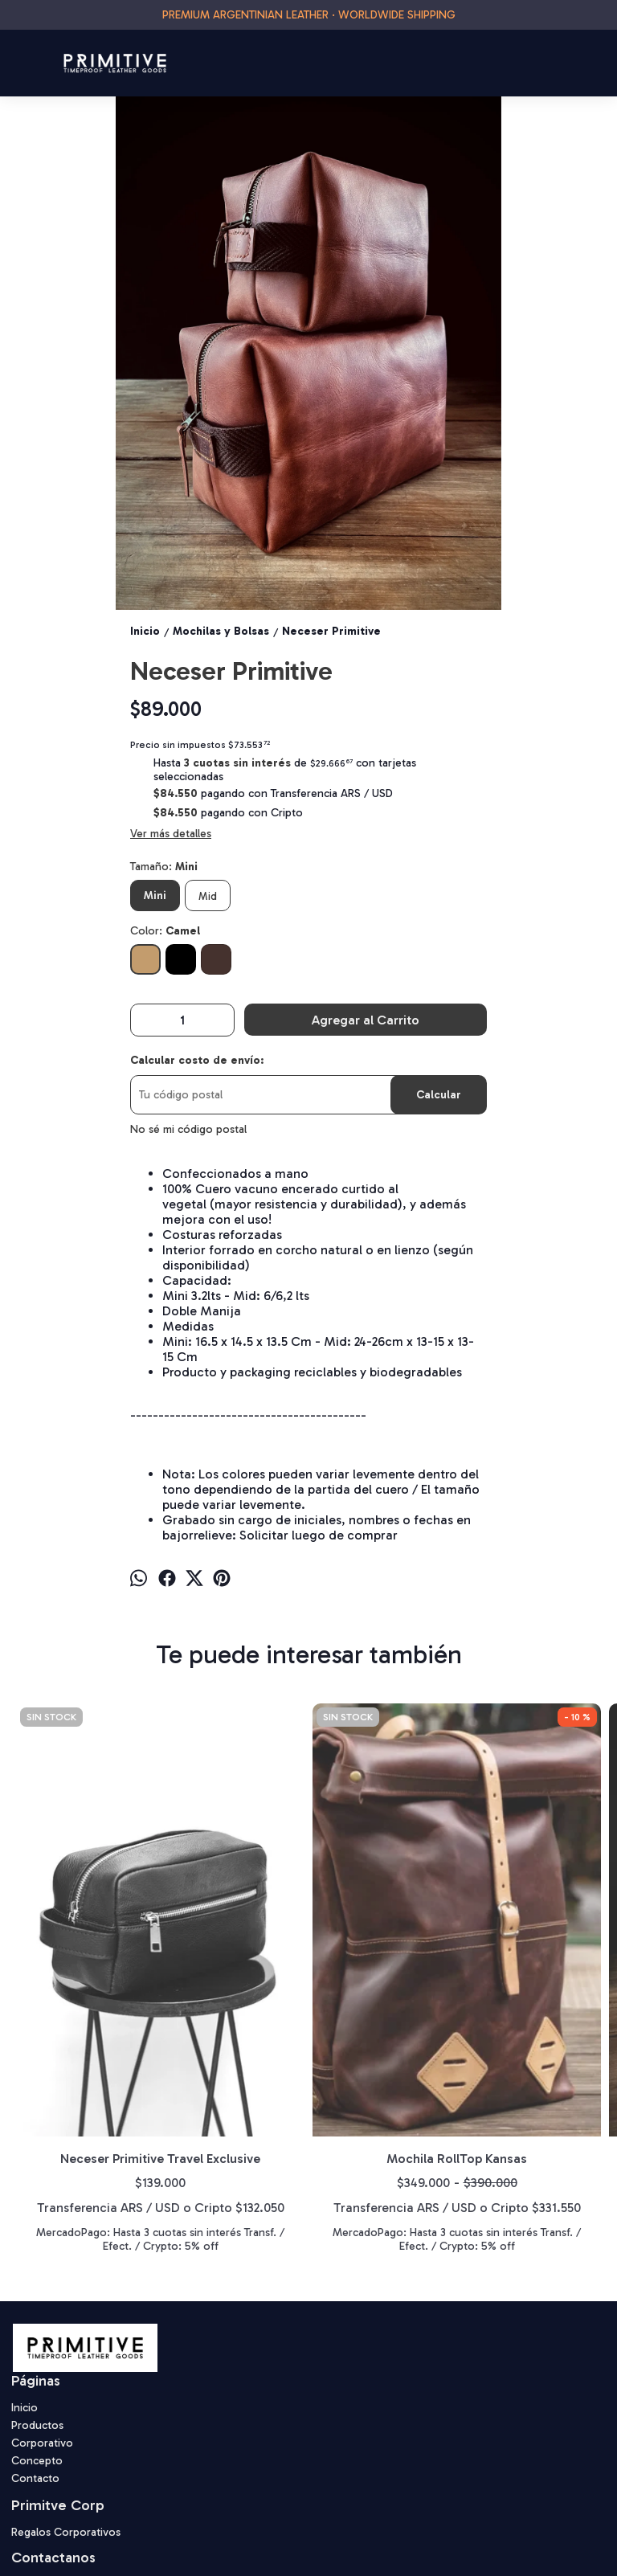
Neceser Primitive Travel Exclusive (86, 1943)
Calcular (438, 1095)
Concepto (37, 2334)
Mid (207, 895)
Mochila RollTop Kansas (234, 1943)
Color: (165, 931)
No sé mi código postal (188, 1129)
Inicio (24, 2281)
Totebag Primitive (382, 1936)
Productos (37, 2299)
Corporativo (42, 2317)
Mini (155, 895)
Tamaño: (164, 866)
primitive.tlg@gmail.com (82, 2486)
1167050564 (52, 2462)
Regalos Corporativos (66, 2406)
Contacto (35, 2352)
